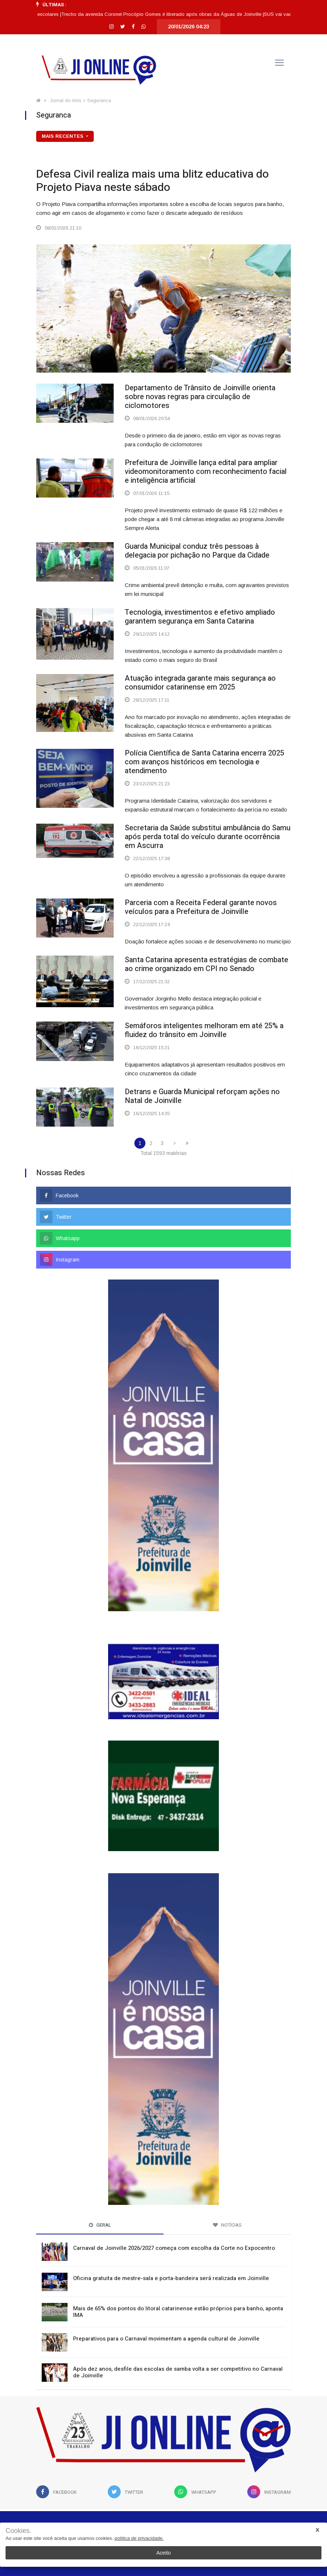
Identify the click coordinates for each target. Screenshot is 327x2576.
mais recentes (63, 136)
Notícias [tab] (227, 2224)
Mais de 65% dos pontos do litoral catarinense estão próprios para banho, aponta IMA (178, 2311)
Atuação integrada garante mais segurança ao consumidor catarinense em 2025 (200, 682)
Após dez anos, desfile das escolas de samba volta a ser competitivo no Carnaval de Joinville (178, 2372)
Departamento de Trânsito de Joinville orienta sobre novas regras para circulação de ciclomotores (200, 397)
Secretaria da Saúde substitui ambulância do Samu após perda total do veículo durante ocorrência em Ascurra (207, 837)
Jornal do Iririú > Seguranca (80, 100)
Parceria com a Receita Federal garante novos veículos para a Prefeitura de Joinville (201, 907)
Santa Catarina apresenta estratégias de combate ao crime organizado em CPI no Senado (206, 964)
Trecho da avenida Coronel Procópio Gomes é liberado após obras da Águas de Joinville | (170, 14)
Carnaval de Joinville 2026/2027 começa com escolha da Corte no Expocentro (174, 2248)
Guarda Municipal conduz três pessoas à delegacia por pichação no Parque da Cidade (197, 551)
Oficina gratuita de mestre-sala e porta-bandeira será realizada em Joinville (171, 2278)
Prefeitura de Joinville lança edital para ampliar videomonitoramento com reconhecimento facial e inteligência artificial (206, 471)
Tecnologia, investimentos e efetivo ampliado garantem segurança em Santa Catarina (200, 616)
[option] (170, 14)
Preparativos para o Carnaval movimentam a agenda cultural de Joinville (166, 2339)
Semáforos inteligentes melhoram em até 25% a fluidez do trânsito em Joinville (204, 1030)
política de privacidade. (139, 2538)
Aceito (163, 2553)
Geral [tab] (100, 2224)
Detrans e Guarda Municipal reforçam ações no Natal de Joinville (202, 1096)
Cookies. (18, 2531)
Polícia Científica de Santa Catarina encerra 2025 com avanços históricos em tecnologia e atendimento (204, 762)
